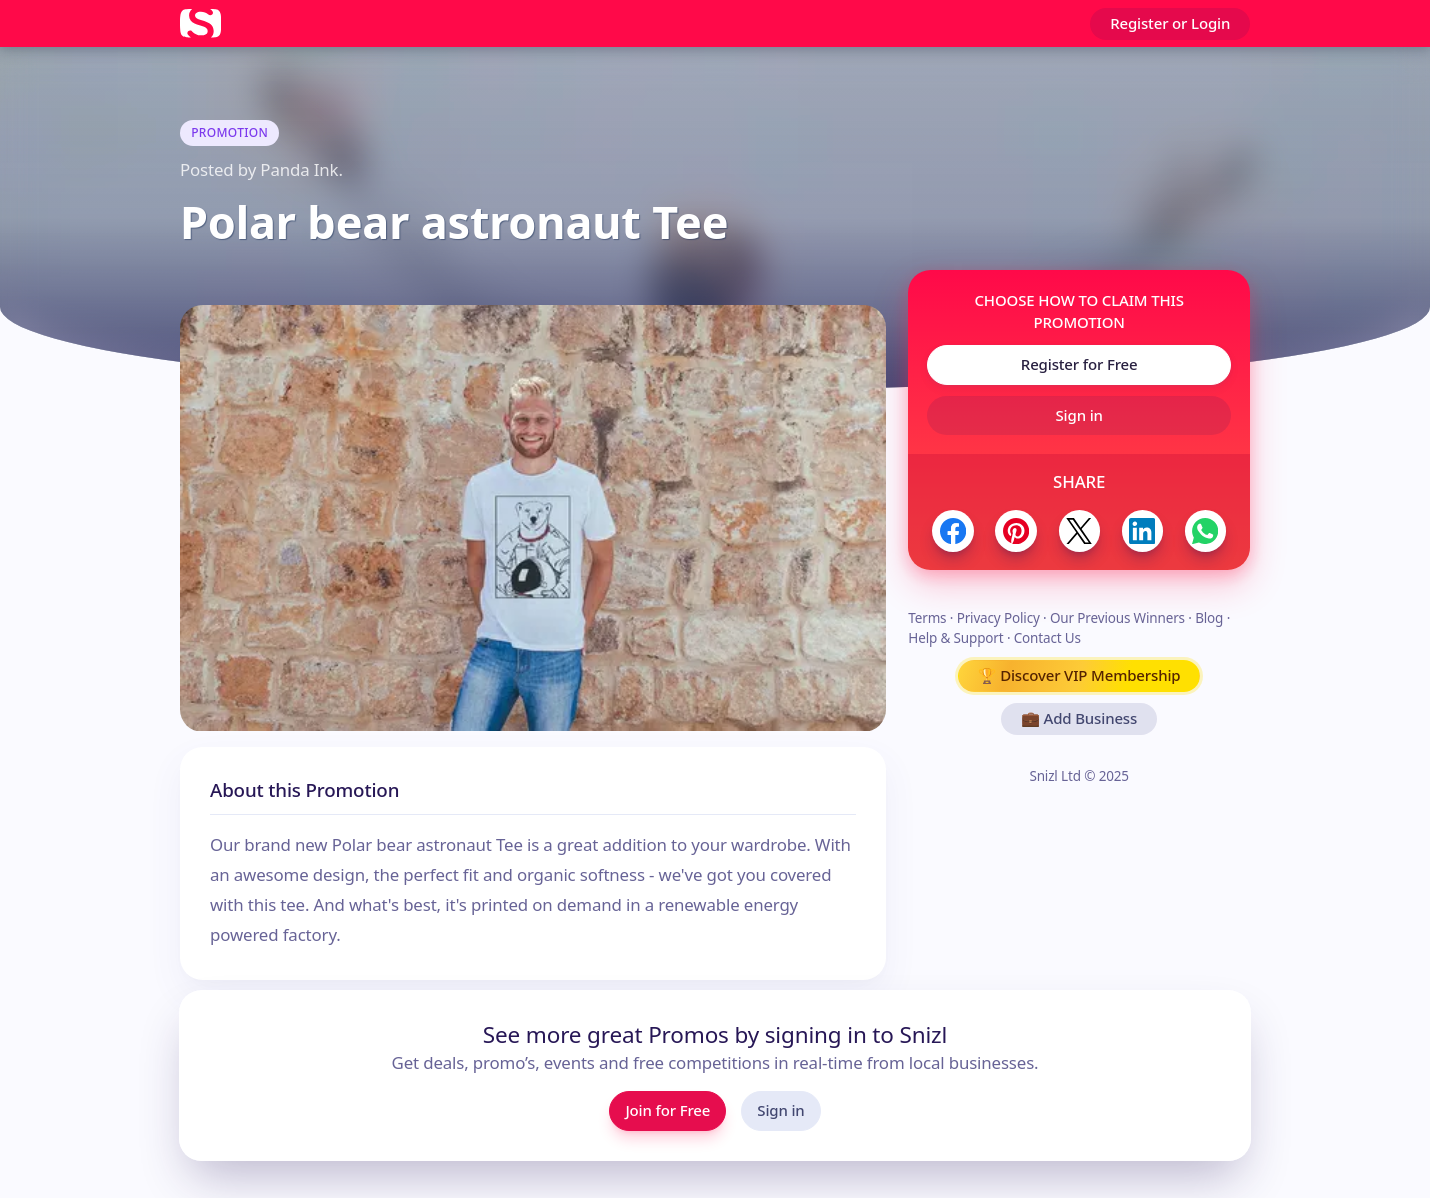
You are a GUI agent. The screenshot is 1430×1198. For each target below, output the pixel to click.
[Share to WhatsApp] (1205, 530)
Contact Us (1047, 638)
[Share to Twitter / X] (1079, 530)
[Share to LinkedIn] (1142, 530)
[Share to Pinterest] (1015, 530)
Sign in (1079, 415)
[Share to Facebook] (952, 530)
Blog (1209, 618)
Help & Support (955, 638)
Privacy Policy (998, 618)
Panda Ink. (301, 169)
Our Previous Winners (1117, 618)
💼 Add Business (1079, 718)
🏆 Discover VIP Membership (1079, 675)
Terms (927, 618)
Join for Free (667, 1110)
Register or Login (1170, 23)
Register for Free (1079, 364)
